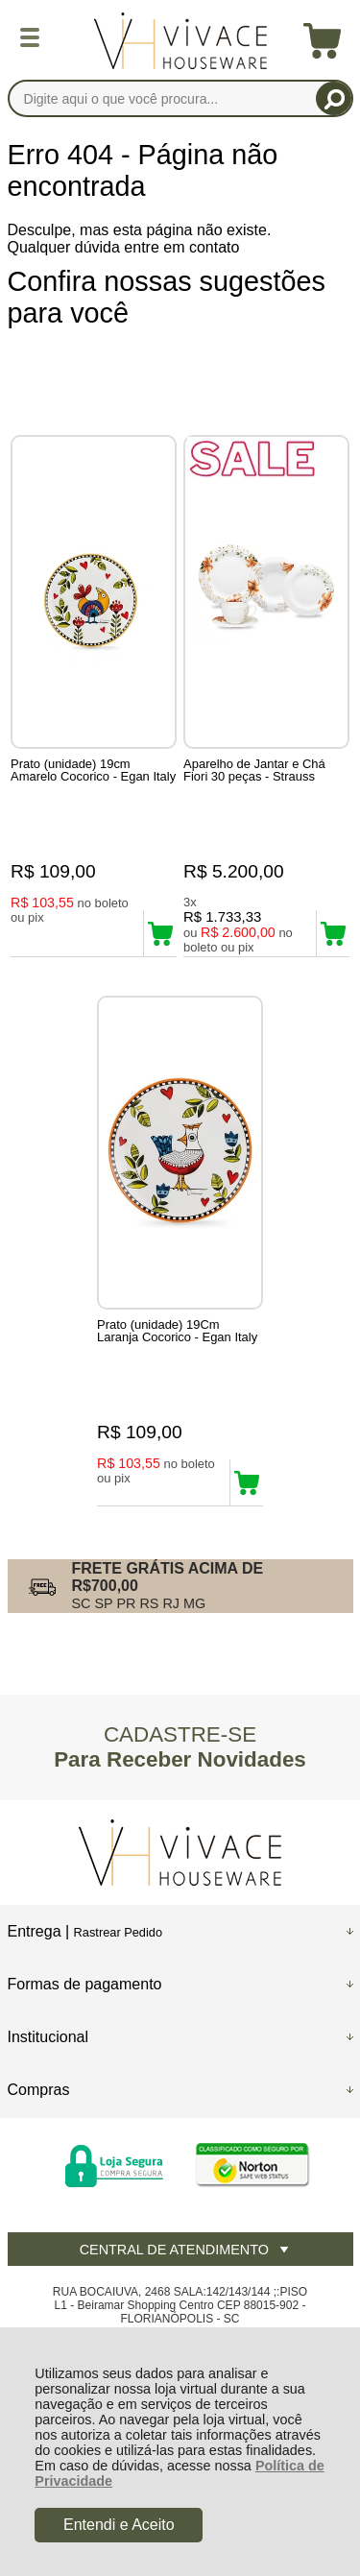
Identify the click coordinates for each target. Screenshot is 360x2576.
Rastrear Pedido (118, 1932)
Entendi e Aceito (119, 2524)
